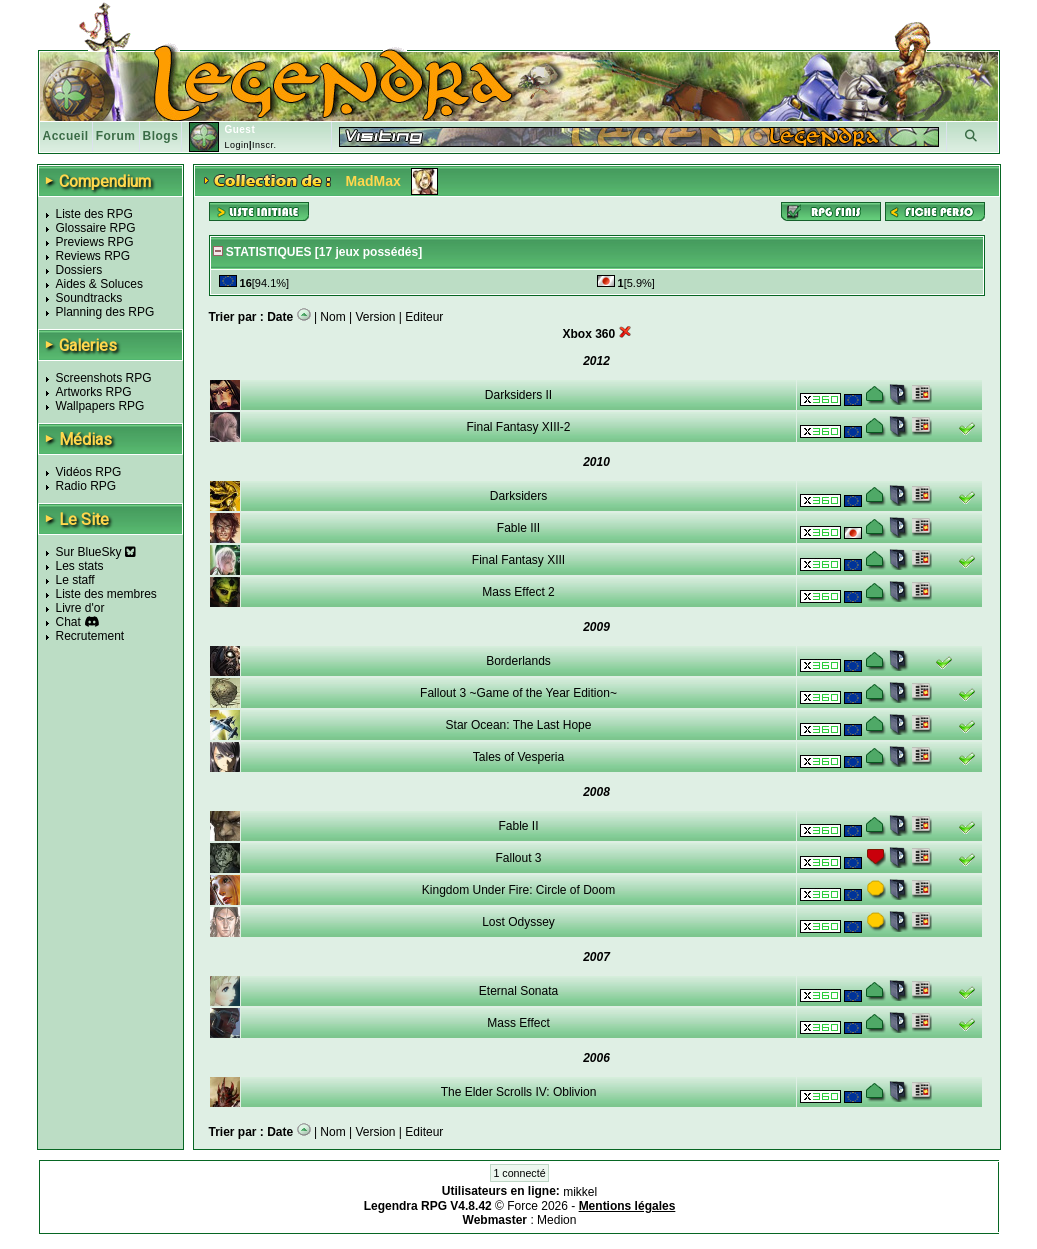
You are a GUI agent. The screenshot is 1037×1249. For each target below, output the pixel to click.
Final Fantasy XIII (518, 560)
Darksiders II (518, 395)
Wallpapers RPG (100, 406)
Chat (68, 622)
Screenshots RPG (104, 378)
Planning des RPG (105, 312)
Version (376, 317)
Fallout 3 (518, 858)
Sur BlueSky (96, 552)
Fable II (518, 826)
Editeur (424, 317)
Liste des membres (106, 594)
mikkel (580, 1192)
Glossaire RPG (96, 228)
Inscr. (264, 145)
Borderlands (518, 661)
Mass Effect (518, 1023)
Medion (556, 1220)
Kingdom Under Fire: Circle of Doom (518, 890)
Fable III (518, 528)
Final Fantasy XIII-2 (518, 427)
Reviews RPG (93, 256)
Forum (116, 136)
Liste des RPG (94, 214)
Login (236, 145)
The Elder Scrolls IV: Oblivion (519, 1092)
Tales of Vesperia (518, 757)
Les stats (80, 566)
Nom (332, 317)
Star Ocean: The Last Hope (519, 725)
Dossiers (79, 270)
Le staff (75, 580)
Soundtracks (89, 298)
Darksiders (518, 496)
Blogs (161, 136)
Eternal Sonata (518, 991)
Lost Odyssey (518, 922)
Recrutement (90, 636)
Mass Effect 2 (518, 592)
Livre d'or (80, 608)
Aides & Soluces (99, 284)
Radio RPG (86, 486)
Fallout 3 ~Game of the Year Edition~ (518, 693)
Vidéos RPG (89, 472)
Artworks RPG (94, 392)
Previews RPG (95, 242)
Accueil (66, 136)
